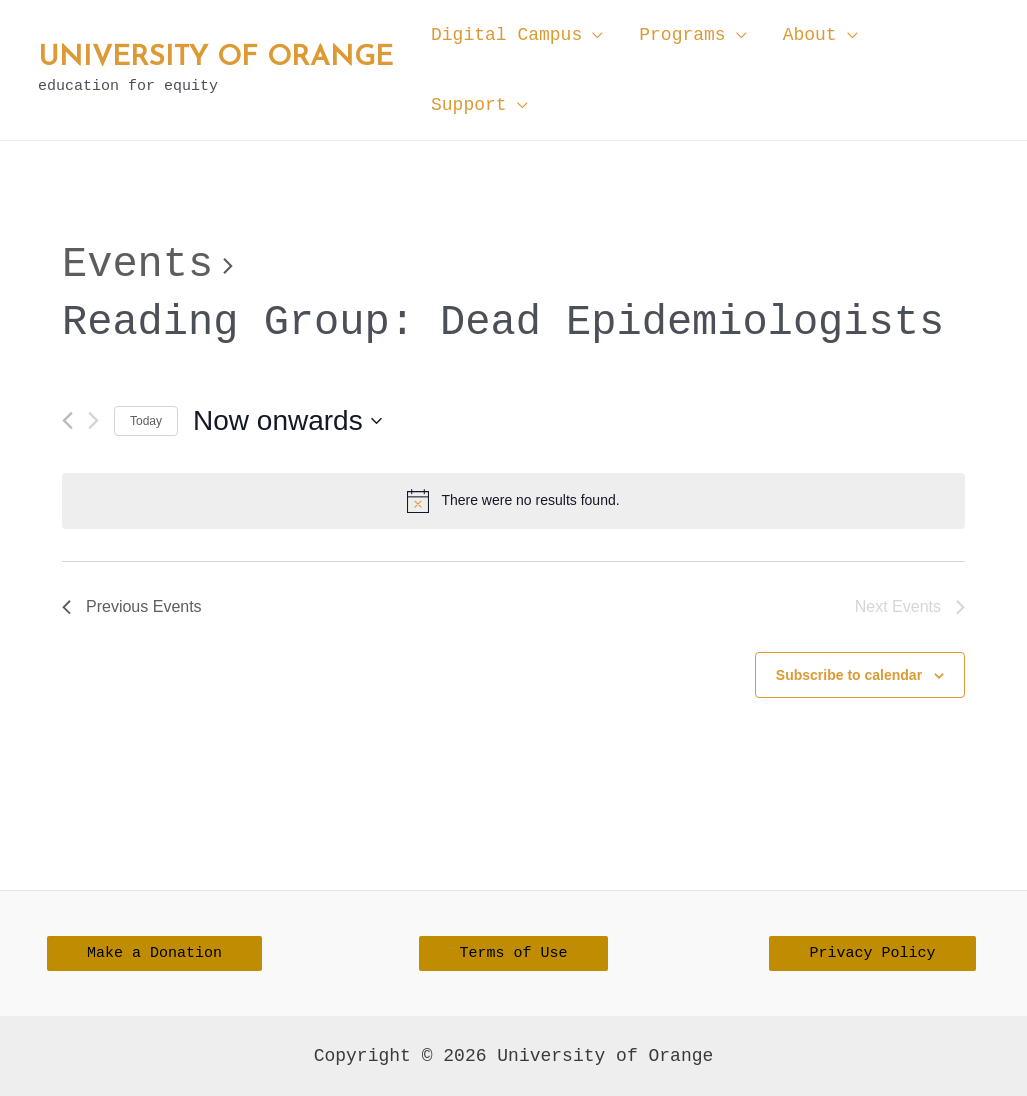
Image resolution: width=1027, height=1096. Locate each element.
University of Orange (215, 58)
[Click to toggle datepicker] (287, 421)
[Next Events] (93, 420)
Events (137, 265)
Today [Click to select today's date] (146, 421)
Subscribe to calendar (849, 675)
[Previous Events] (67, 420)
